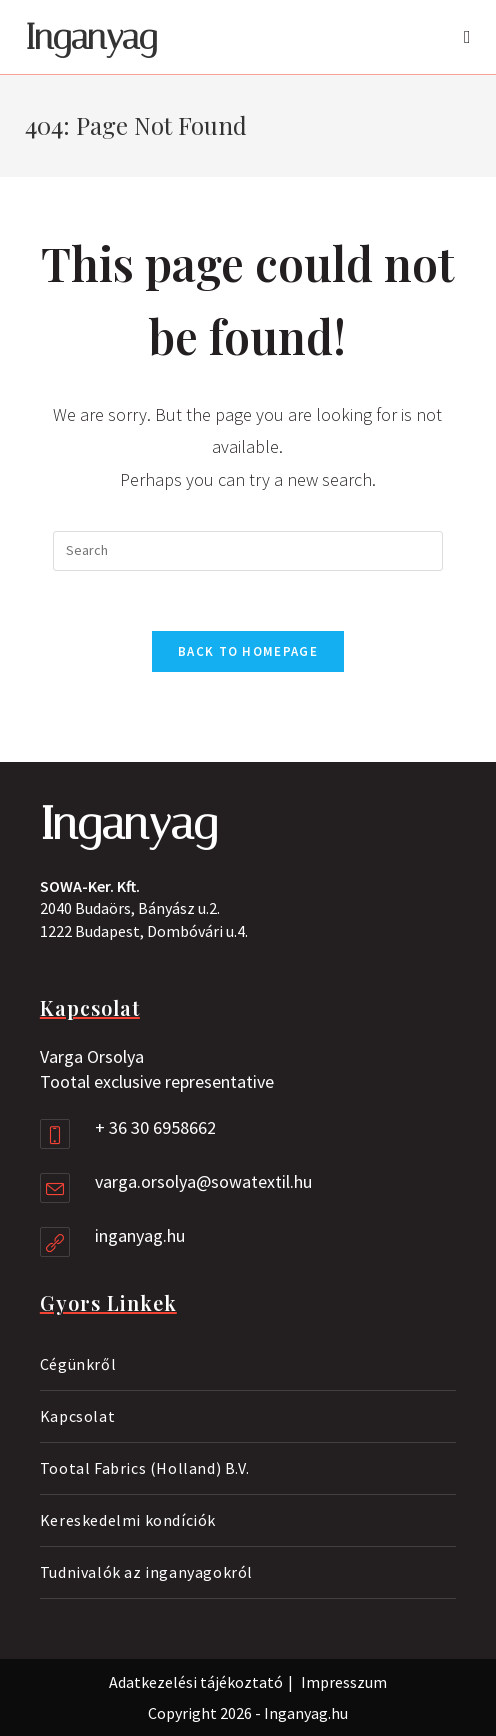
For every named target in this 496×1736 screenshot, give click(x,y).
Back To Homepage (248, 651)
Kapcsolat (77, 1416)
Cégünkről (78, 1364)
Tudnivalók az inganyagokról (146, 1572)
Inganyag (91, 37)
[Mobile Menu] (467, 37)
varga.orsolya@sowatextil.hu (203, 1181)
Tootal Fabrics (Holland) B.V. (144, 1468)
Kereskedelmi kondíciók (128, 1520)
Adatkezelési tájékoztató (196, 1682)
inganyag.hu (140, 1235)
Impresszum (344, 1682)
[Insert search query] (248, 551)
